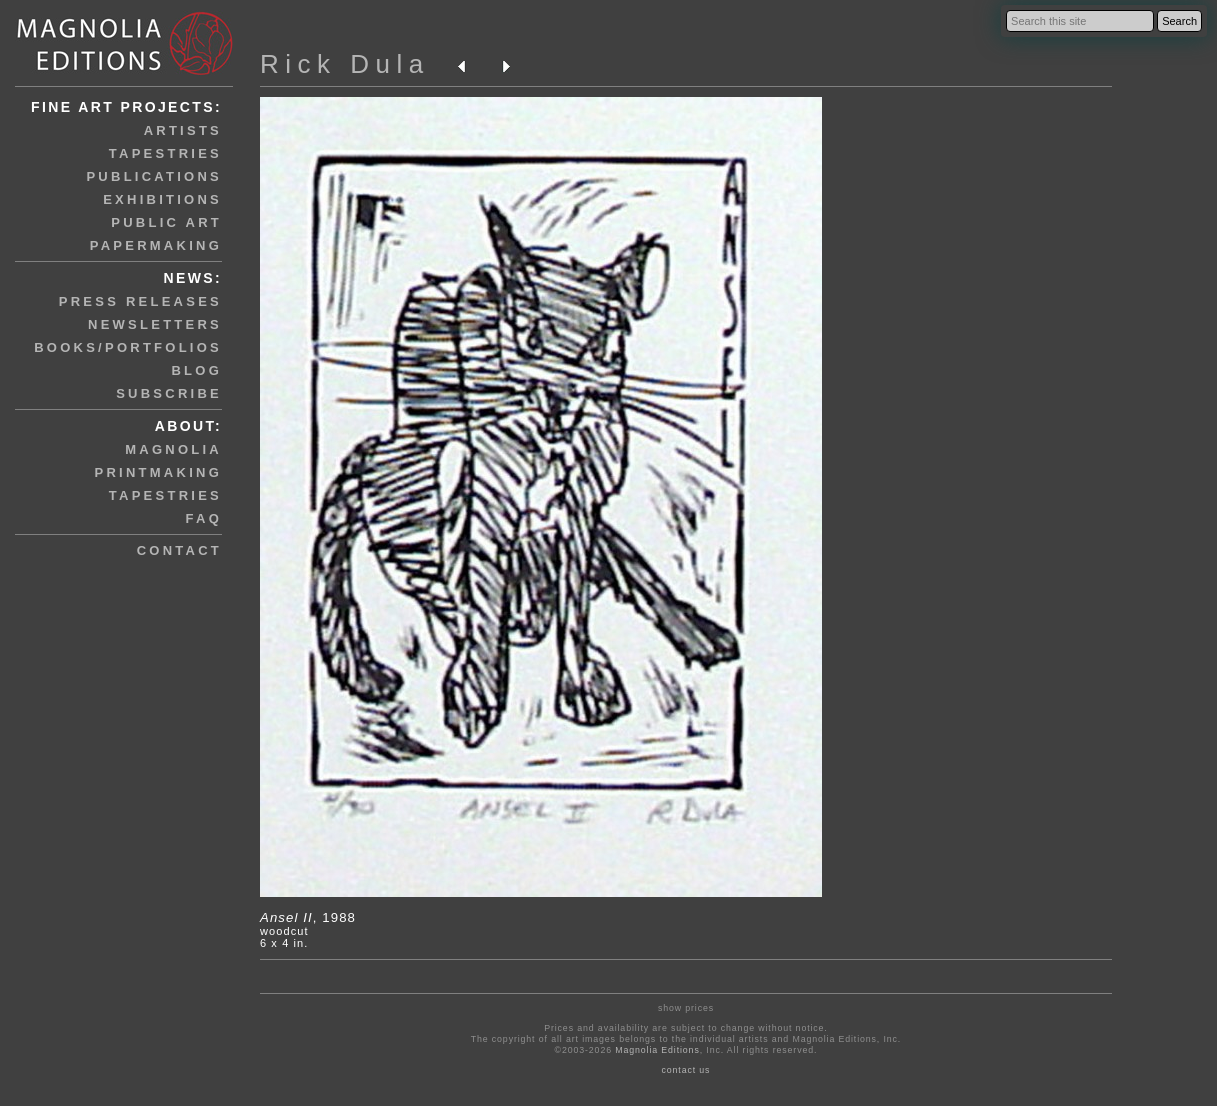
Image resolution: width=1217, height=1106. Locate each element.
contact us (685, 1070)
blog (196, 370)
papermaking (156, 245)
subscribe (169, 393)
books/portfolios (128, 347)
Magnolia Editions (657, 1050)
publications (154, 176)
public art (166, 222)
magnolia (173, 449)
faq (204, 518)
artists (183, 130)
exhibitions (162, 199)
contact (179, 550)
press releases (140, 301)
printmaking (158, 472)
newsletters (155, 324)
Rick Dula (345, 64)
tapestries (165, 153)
